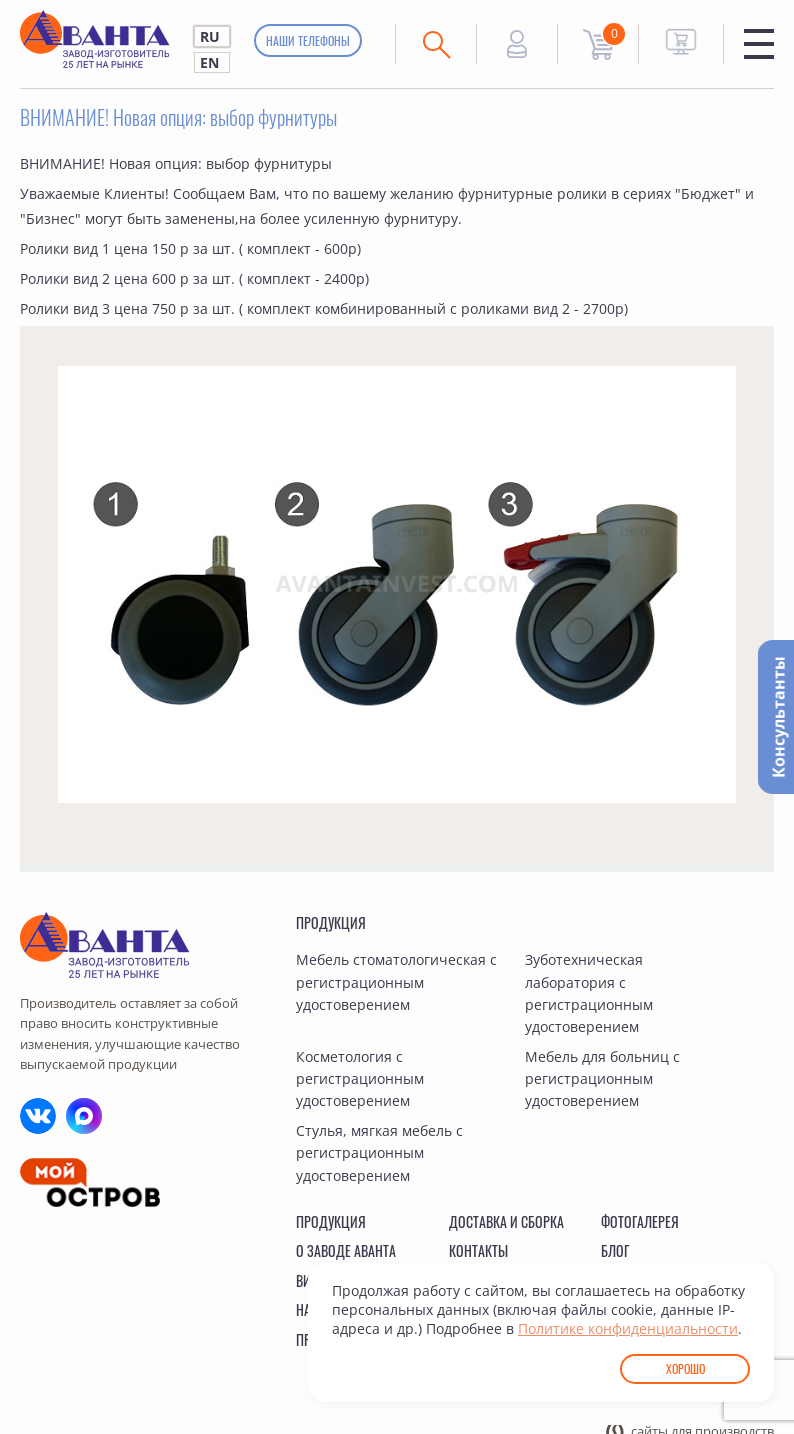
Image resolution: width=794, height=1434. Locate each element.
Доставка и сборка (506, 1221)
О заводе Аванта (346, 1250)
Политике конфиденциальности (628, 1328)
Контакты (478, 1250)
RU (210, 36)
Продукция (331, 922)
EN (209, 62)
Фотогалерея (640, 1221)
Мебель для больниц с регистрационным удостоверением (602, 1079)
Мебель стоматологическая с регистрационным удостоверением (396, 982)
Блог (615, 1250)
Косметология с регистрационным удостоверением (360, 1079)
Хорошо (685, 1368)
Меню (759, 44)
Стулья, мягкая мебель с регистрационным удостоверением (379, 1153)
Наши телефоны (308, 40)
